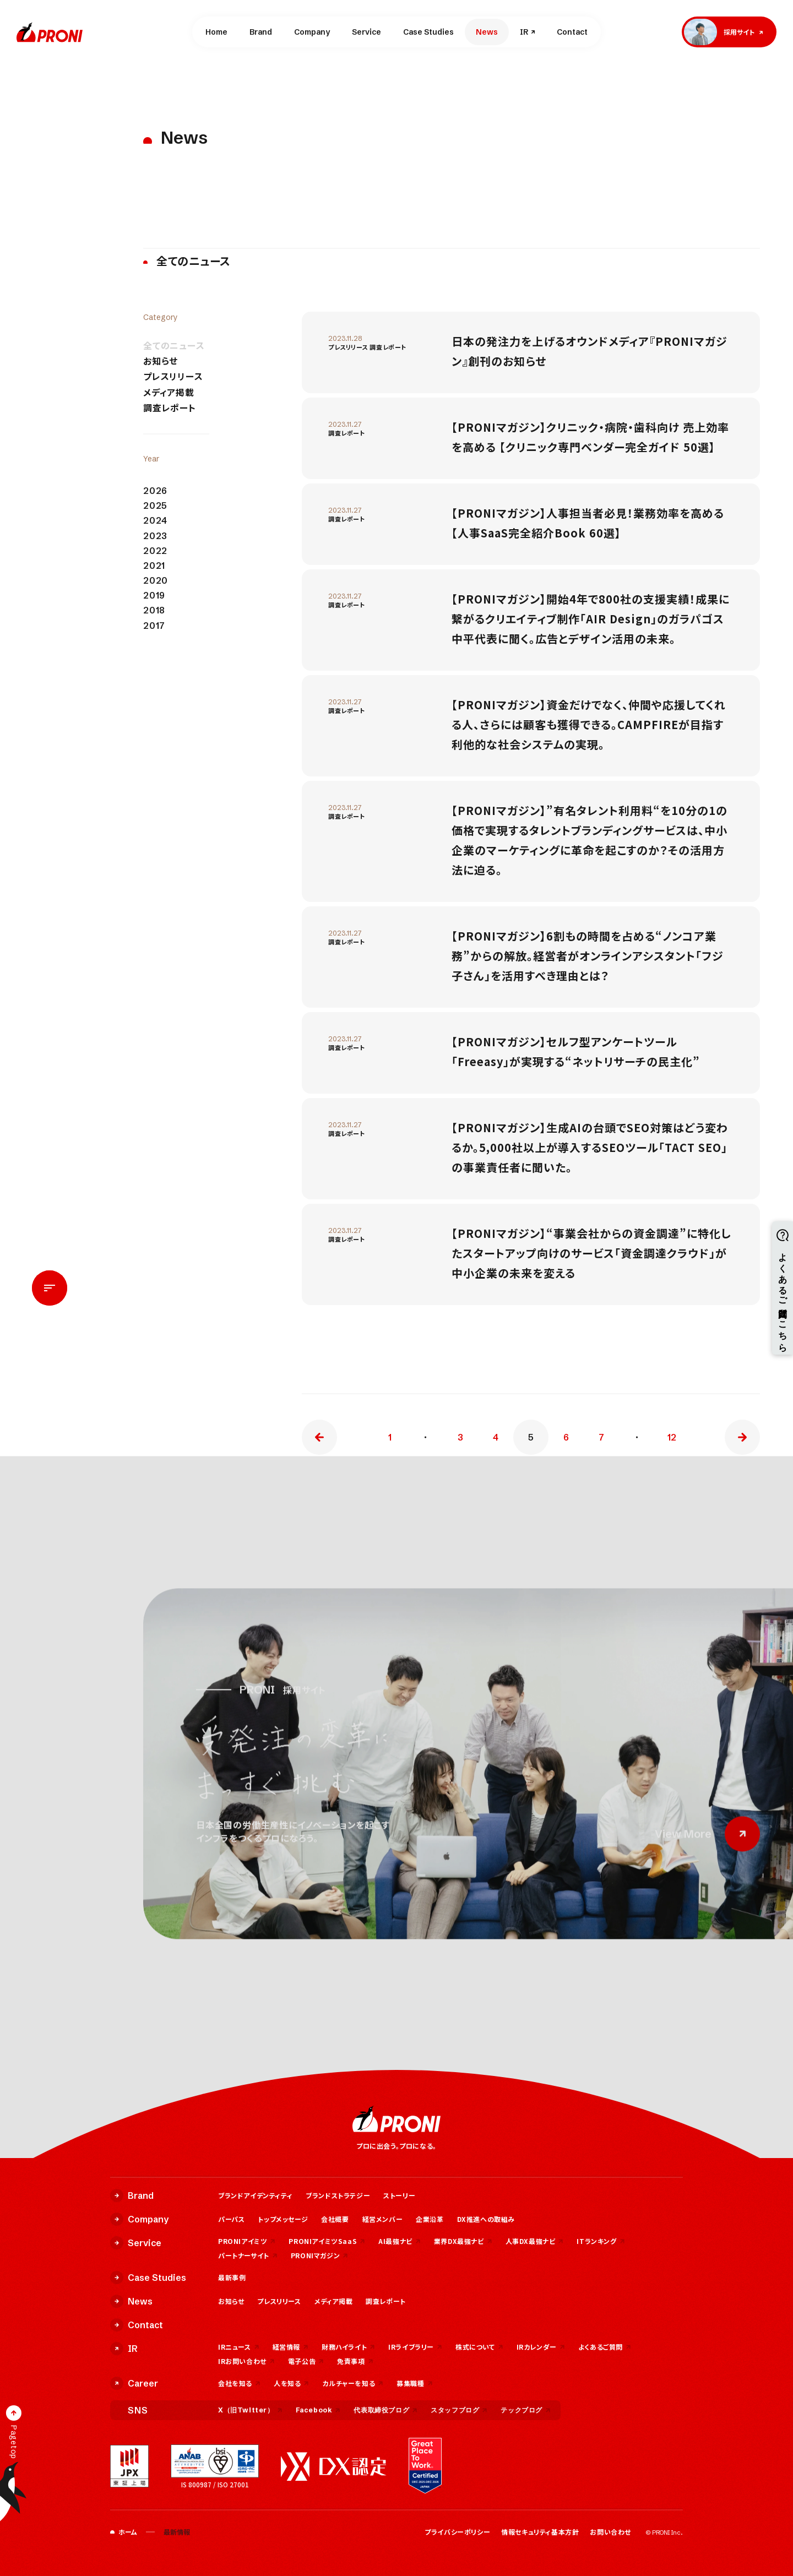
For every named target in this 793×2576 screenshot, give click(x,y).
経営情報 (290, 2346)
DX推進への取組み (486, 2219)
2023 (155, 536)
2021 (154, 566)
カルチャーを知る (352, 2383)
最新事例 (232, 2277)
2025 (155, 506)
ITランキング (600, 2241)
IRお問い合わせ (246, 2361)
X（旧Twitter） (250, 2410)
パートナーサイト (248, 2255)
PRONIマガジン (319, 2255)
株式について (479, 2346)
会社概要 (335, 2219)
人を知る (291, 2383)
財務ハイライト (348, 2346)
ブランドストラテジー (338, 2195)
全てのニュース (174, 345)
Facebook (318, 2410)
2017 (154, 626)
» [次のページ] (742, 1437)
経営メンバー (382, 2219)
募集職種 (414, 2383)
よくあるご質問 (604, 2346)
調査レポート (169, 408)
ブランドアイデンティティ (255, 2195)
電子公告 (306, 2361)
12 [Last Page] (671, 1437)
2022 (155, 551)
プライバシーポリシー (457, 2531)
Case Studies (428, 32)
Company (312, 32)
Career (134, 2383)
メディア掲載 (168, 392)
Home (216, 32)
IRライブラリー (415, 2346)
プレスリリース (173, 376)
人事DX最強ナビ (535, 2241)
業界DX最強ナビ (463, 2241)
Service (366, 32)
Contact (572, 32)
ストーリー (399, 2195)
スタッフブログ (459, 2410)
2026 (155, 491)
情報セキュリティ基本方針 (540, 2531)
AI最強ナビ (399, 2241)
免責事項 (355, 2361)
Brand (260, 32)
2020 (155, 580)
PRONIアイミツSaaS (327, 2241)
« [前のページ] (319, 1437)
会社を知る (239, 2383)
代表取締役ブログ (385, 2410)
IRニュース (238, 2346)
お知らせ (160, 361)
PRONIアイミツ (246, 2241)
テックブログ (526, 2410)
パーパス (231, 2219)
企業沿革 (429, 2219)
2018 (154, 610)
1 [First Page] (390, 1437)
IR (524, 32)
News (487, 32)
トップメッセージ (283, 2219)
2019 (154, 595)
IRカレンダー (541, 2346)
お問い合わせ (610, 2531)
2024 (155, 520)
